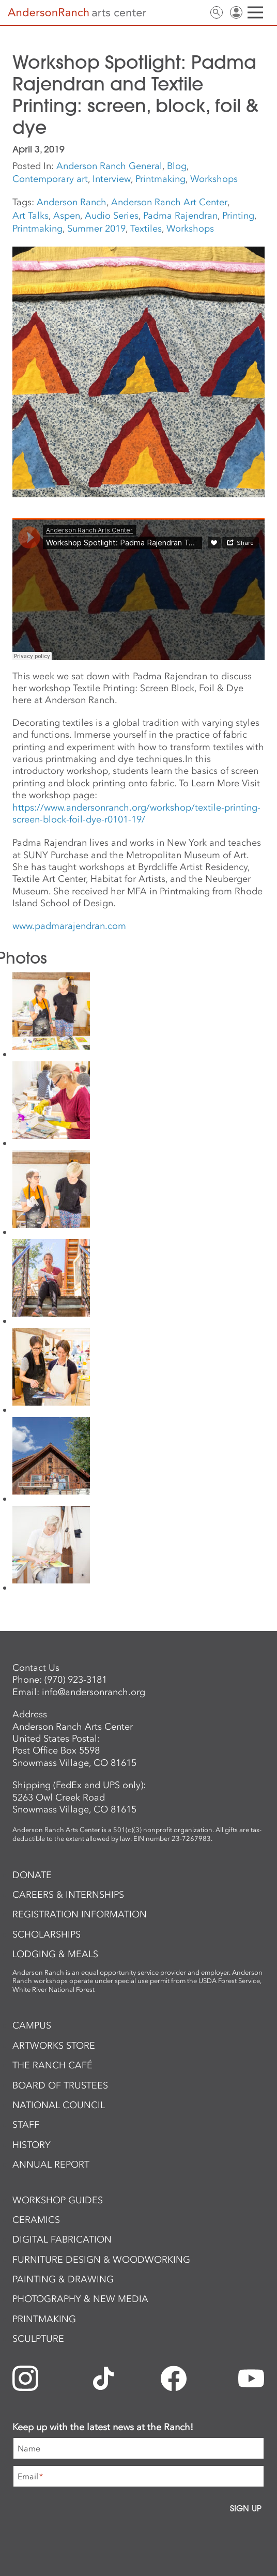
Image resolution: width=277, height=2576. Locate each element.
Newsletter (177, 12)
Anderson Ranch (71, 202)
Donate (32, 1875)
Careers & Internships (68, 1894)
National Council (58, 2105)
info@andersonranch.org (93, 1692)
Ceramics (36, 2220)
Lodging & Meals (55, 1954)
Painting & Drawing (63, 2279)
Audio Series (111, 215)
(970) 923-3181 (75, 1679)
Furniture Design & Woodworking (101, 2259)
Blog (177, 166)
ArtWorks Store (53, 2045)
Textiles (146, 228)
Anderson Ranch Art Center (169, 202)
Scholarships (46, 1934)
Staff (25, 2124)
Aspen (66, 215)
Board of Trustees (60, 2085)
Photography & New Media (80, 2299)
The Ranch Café (52, 2065)
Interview (112, 179)
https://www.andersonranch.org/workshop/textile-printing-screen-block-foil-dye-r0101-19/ (136, 813)
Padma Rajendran (180, 215)
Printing (238, 215)
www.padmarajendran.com (69, 926)
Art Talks (30, 215)
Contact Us (197, 12)
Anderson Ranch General (109, 166)
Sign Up (245, 2508)
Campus (31, 2025)
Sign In (236, 12)
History (31, 2145)
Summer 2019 (96, 228)
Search (216, 12)
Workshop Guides (57, 2200)
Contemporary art (50, 179)
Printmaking (160, 179)
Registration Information (79, 1914)
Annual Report (50, 2164)
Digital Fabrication (62, 2239)
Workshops (214, 179)
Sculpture (38, 2338)
